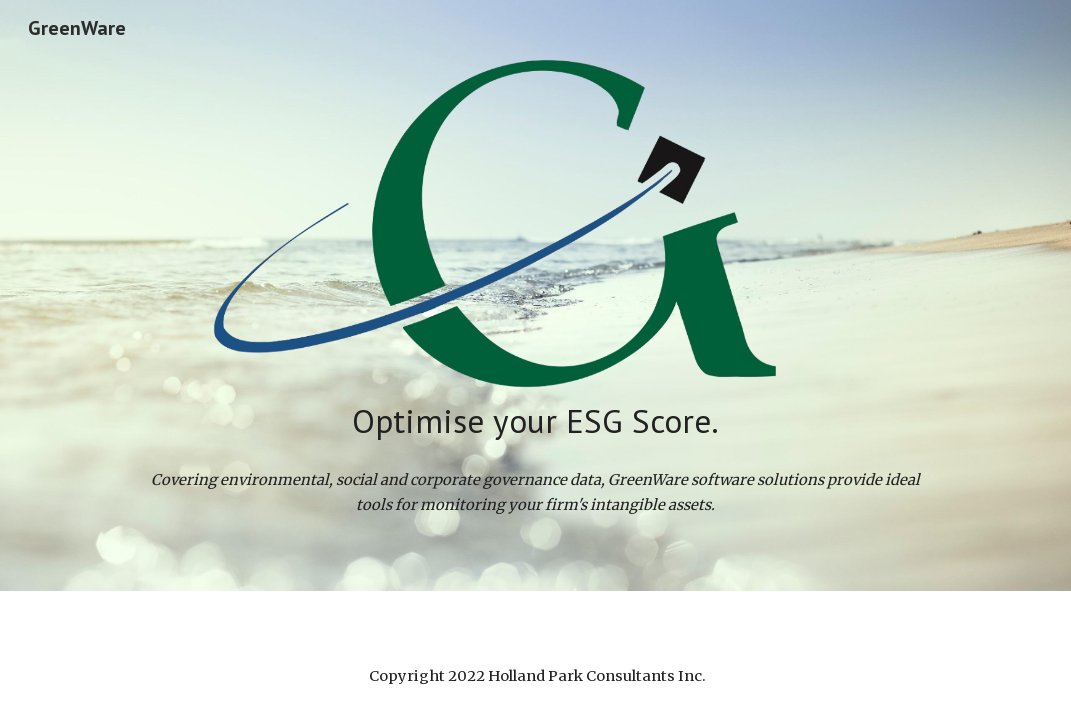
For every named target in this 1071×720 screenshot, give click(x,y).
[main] (535, 421)
